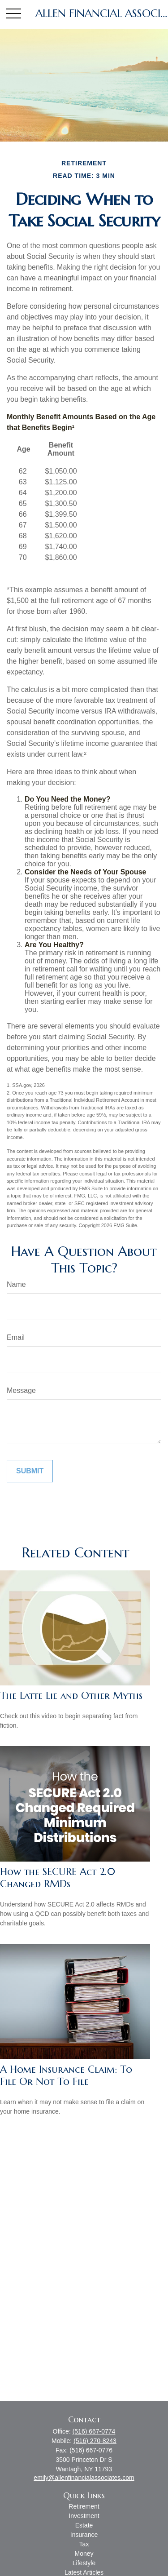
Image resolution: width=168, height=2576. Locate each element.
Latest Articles (84, 2572)
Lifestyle (84, 2563)
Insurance (84, 2534)
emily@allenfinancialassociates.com (84, 2477)
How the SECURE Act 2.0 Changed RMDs (57, 1878)
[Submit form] (30, 1471)
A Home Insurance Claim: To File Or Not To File (66, 2075)
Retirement (84, 2506)
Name (16, 1284)
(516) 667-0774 (94, 2431)
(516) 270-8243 (94, 2440)
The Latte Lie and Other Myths (71, 1695)
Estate (84, 2525)
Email (16, 1337)
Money (83, 2553)
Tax (84, 2544)
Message (21, 1390)
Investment (84, 2515)
